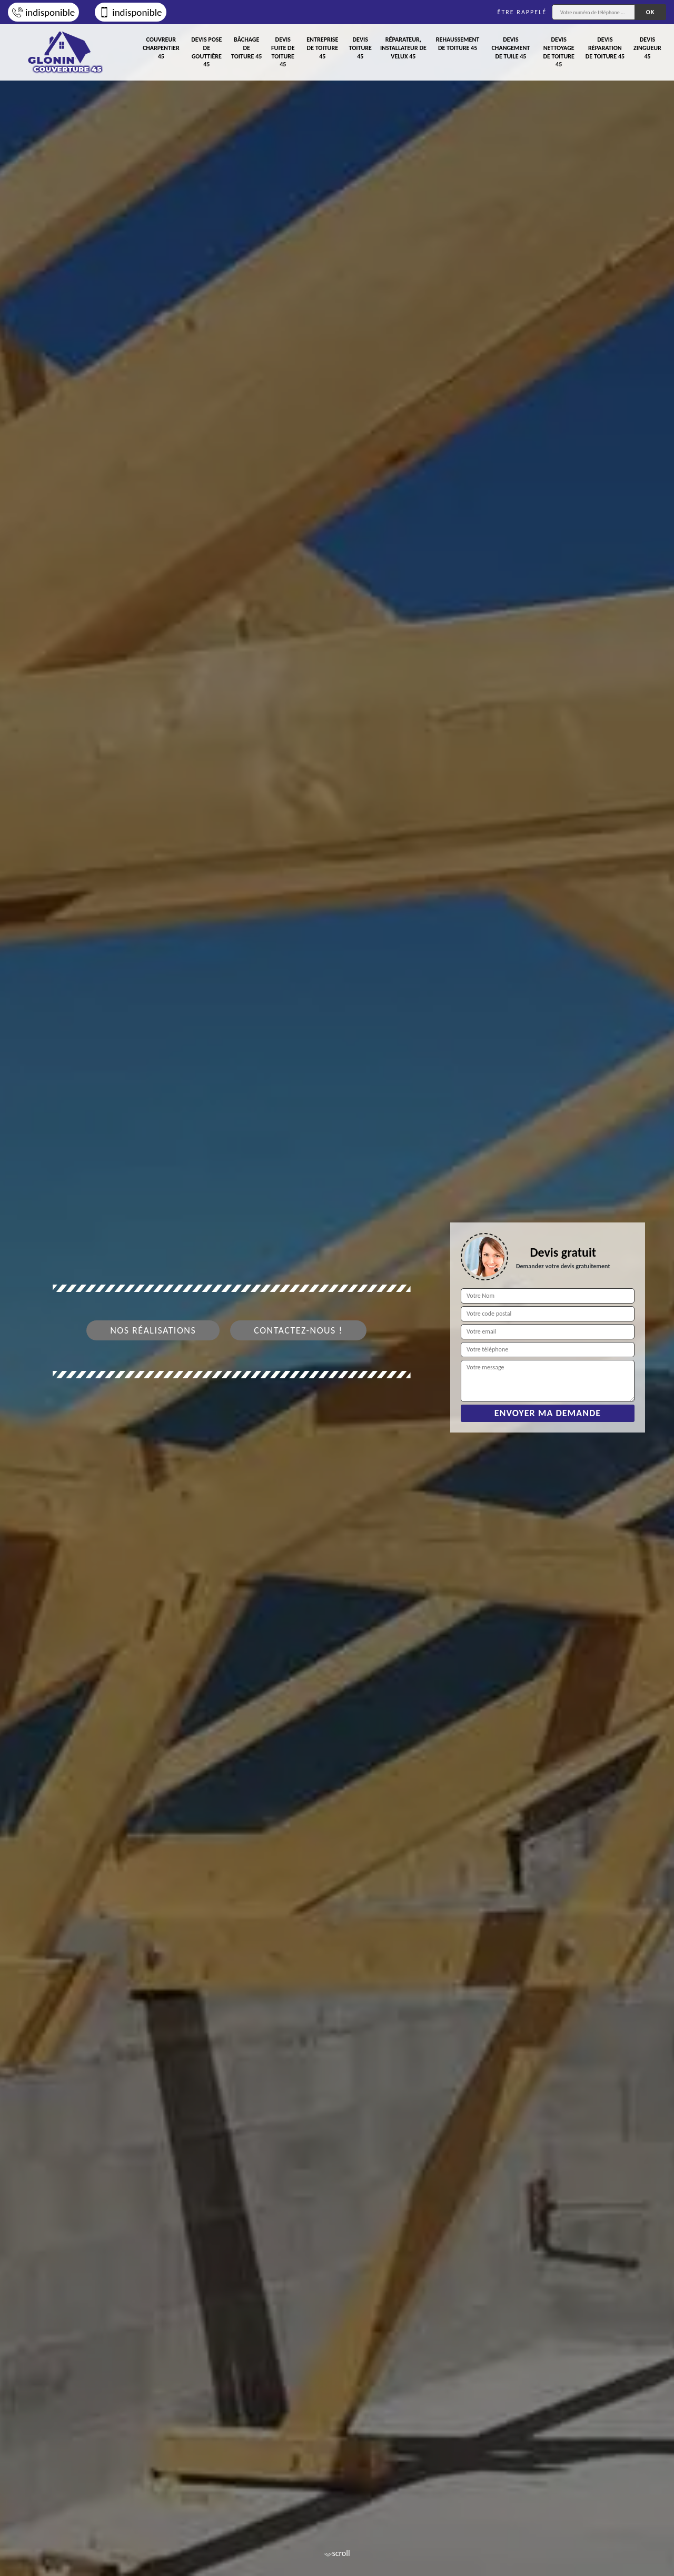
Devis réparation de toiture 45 (605, 47)
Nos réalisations (153, 1330)
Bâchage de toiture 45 (246, 47)
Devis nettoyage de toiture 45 (558, 52)
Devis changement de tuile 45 (511, 47)
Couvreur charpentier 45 (161, 47)
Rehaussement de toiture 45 (457, 44)
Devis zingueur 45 (647, 47)
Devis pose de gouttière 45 (206, 52)
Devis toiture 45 (360, 47)
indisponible (43, 12)
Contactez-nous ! (298, 1330)
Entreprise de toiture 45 (322, 47)
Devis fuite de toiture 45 (282, 52)
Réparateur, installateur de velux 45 (403, 47)
